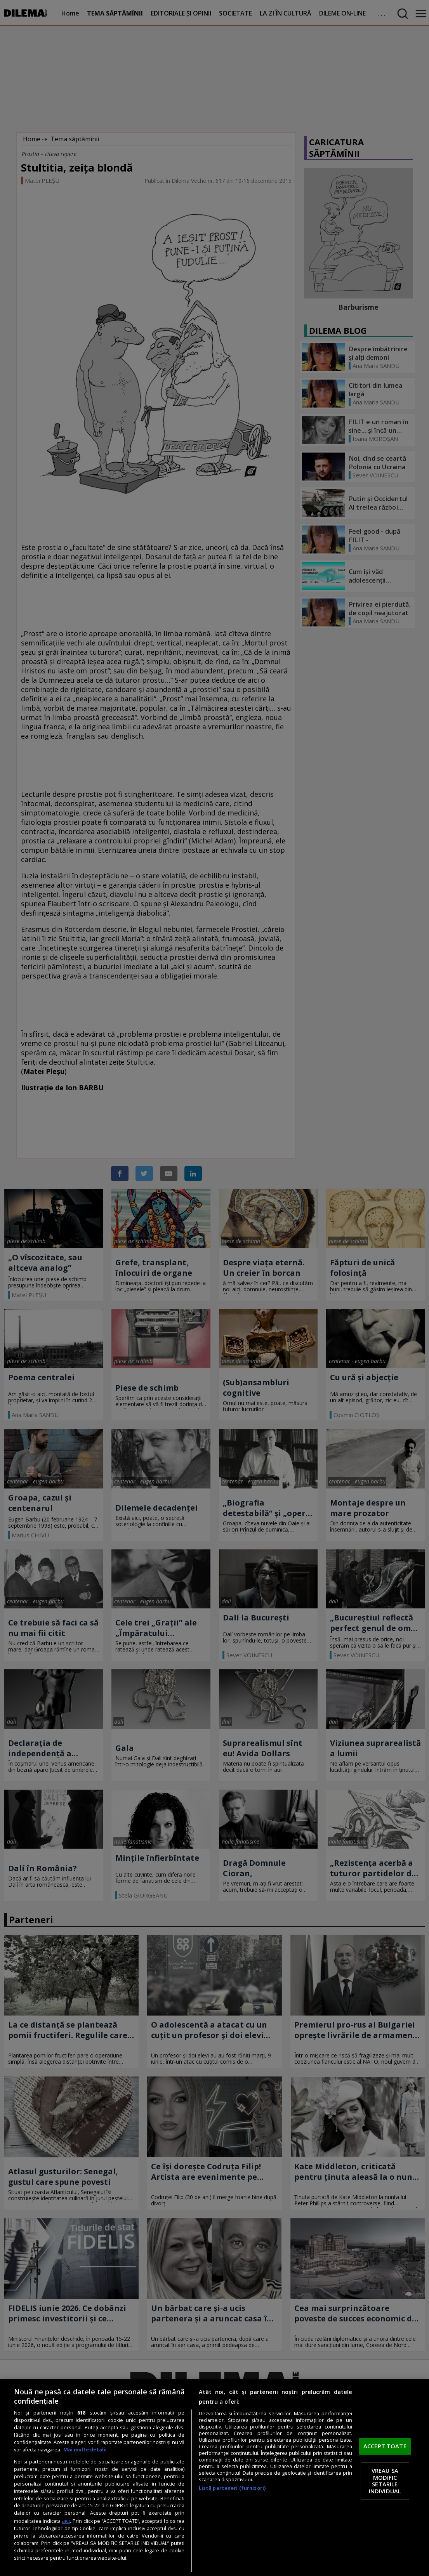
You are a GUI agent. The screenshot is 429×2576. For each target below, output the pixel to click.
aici (66, 2520)
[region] (214, 2477)
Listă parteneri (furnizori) (232, 2488)
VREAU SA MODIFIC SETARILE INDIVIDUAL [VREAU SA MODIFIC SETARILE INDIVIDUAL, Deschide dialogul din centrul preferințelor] (385, 2481)
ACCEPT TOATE (384, 2446)
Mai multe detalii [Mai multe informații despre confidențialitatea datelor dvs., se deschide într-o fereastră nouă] (85, 2449)
